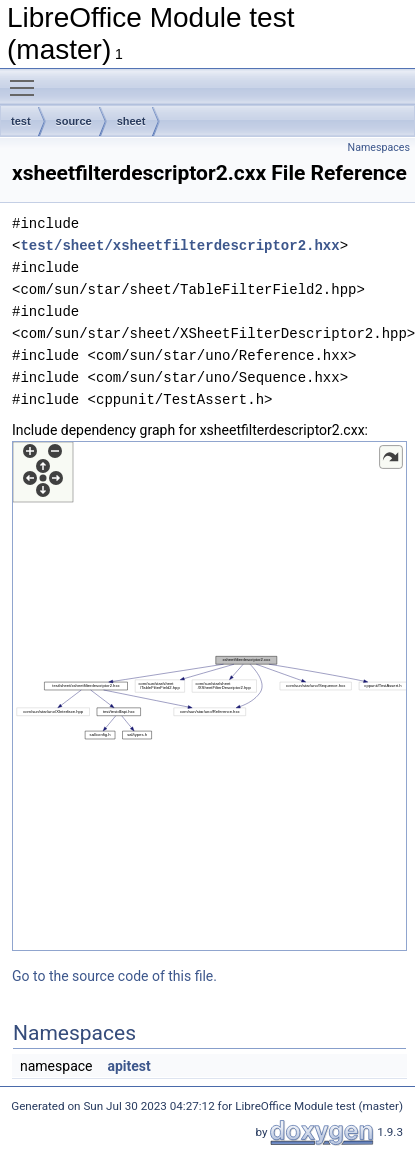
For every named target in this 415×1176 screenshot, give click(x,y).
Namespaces (379, 147)
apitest (128, 1066)
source (74, 121)
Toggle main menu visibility (27, 79)
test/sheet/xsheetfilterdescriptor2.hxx (179, 245)
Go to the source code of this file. (114, 976)
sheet (131, 121)
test (21, 121)
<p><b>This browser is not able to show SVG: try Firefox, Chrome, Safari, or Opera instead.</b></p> (209, 696)
